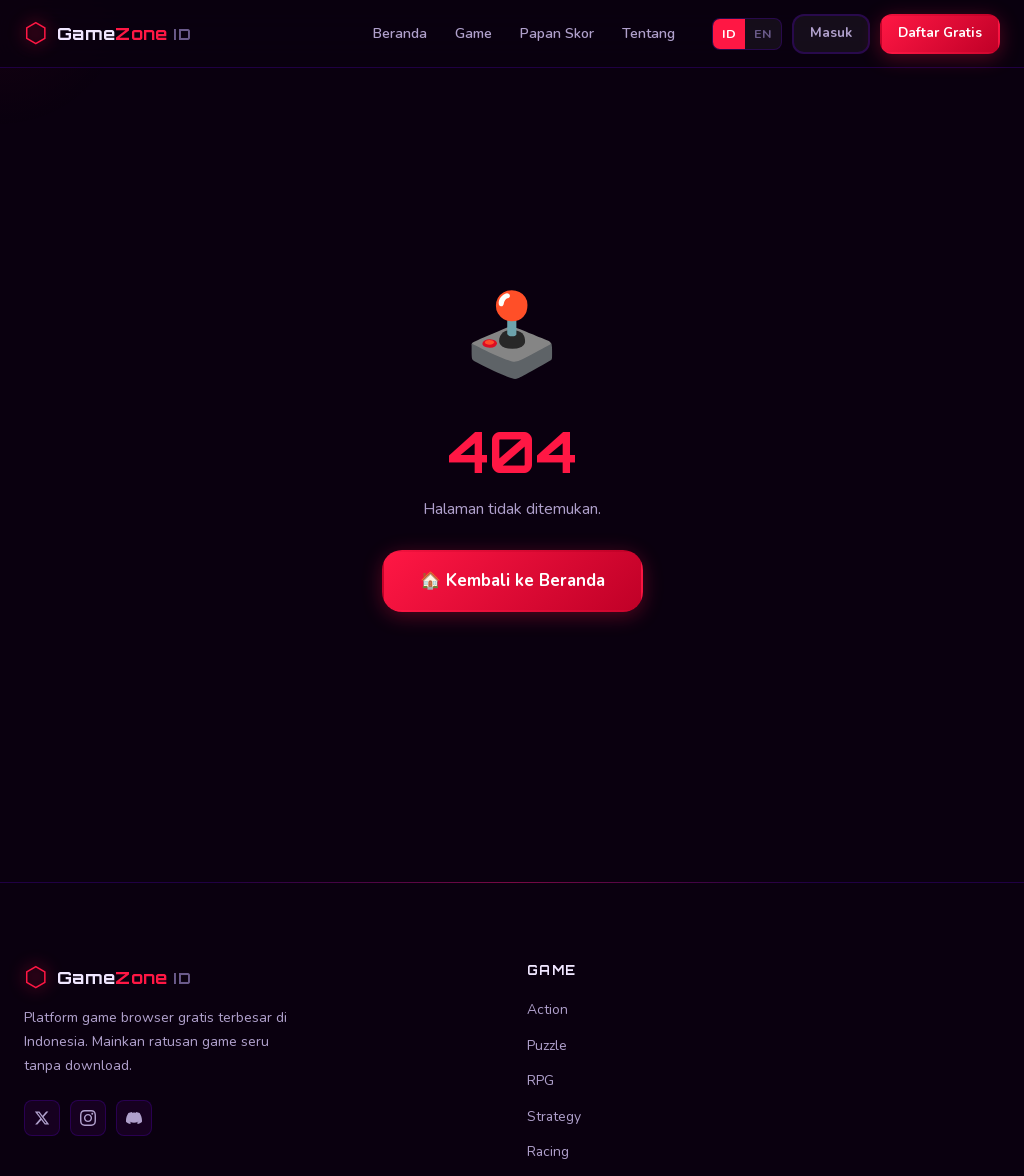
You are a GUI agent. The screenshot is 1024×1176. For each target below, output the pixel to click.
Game (473, 33)
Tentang (648, 33)
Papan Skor (557, 33)
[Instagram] (88, 1118)
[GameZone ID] (260, 977)
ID (729, 33)
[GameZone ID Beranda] (107, 33)
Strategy (554, 1116)
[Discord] (134, 1118)
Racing (548, 1151)
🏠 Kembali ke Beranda (512, 580)
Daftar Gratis (940, 33)
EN (763, 33)
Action (547, 1009)
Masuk (831, 33)
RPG (540, 1080)
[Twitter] (42, 1118)
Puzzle (547, 1045)
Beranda (400, 33)
